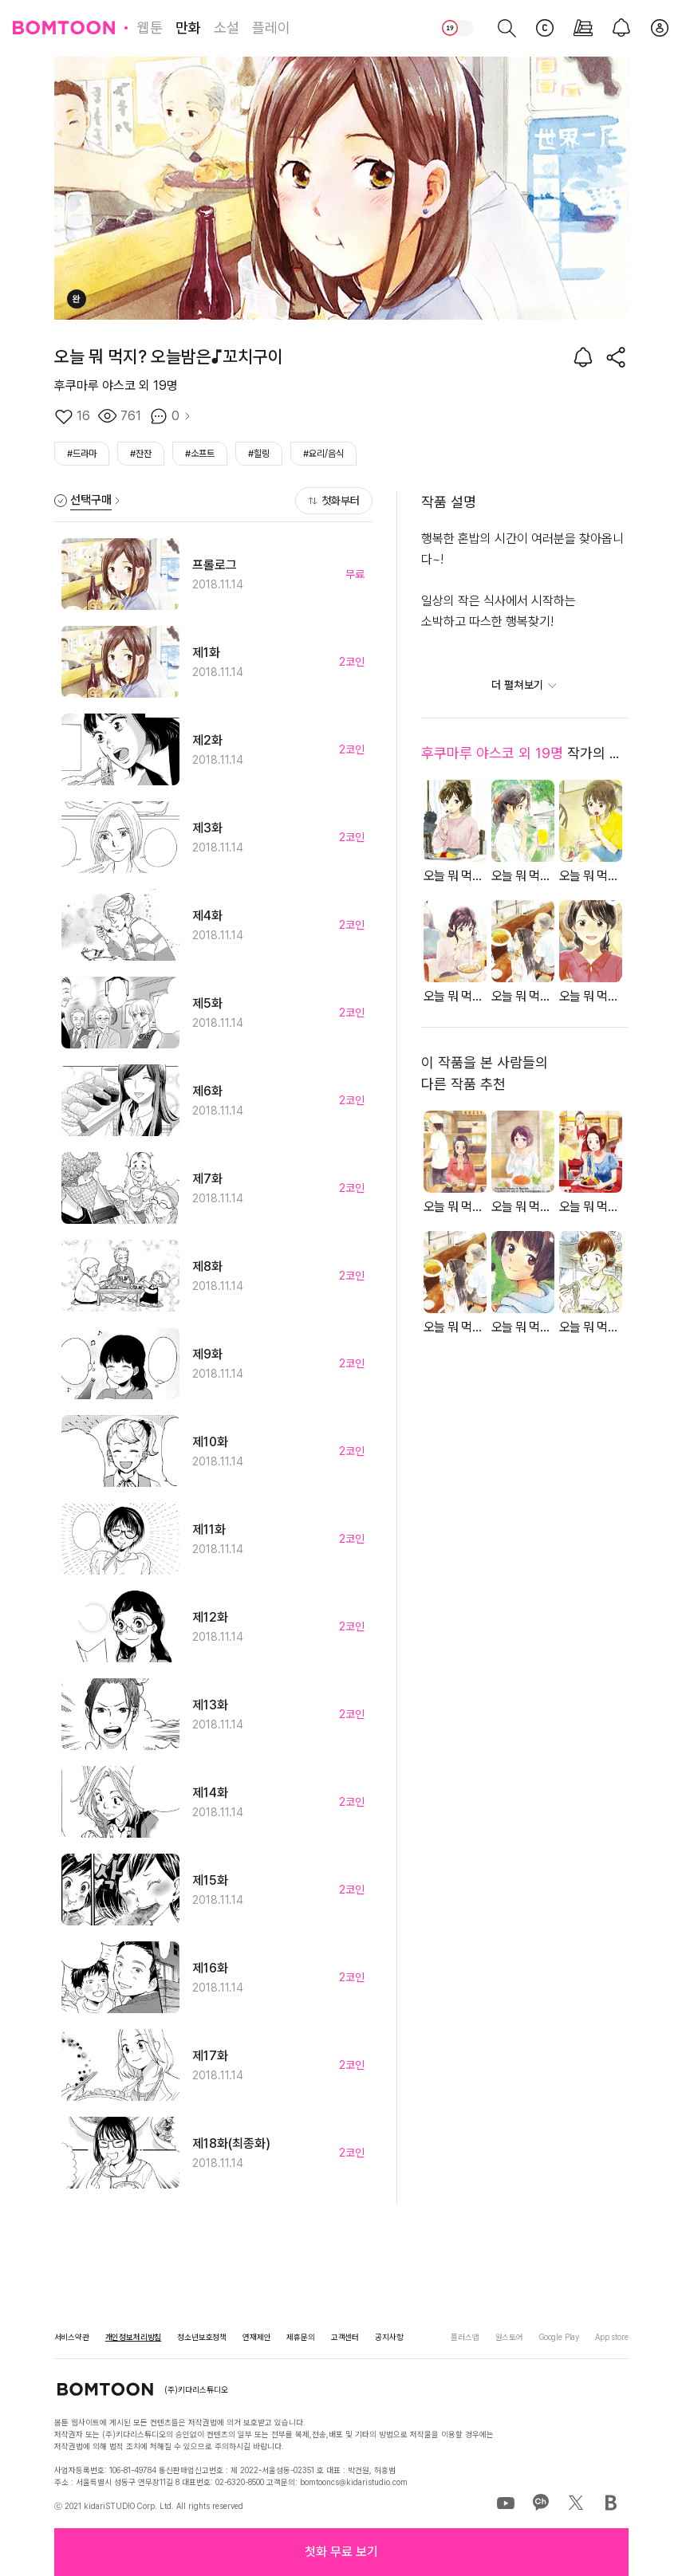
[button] (341, 2552)
